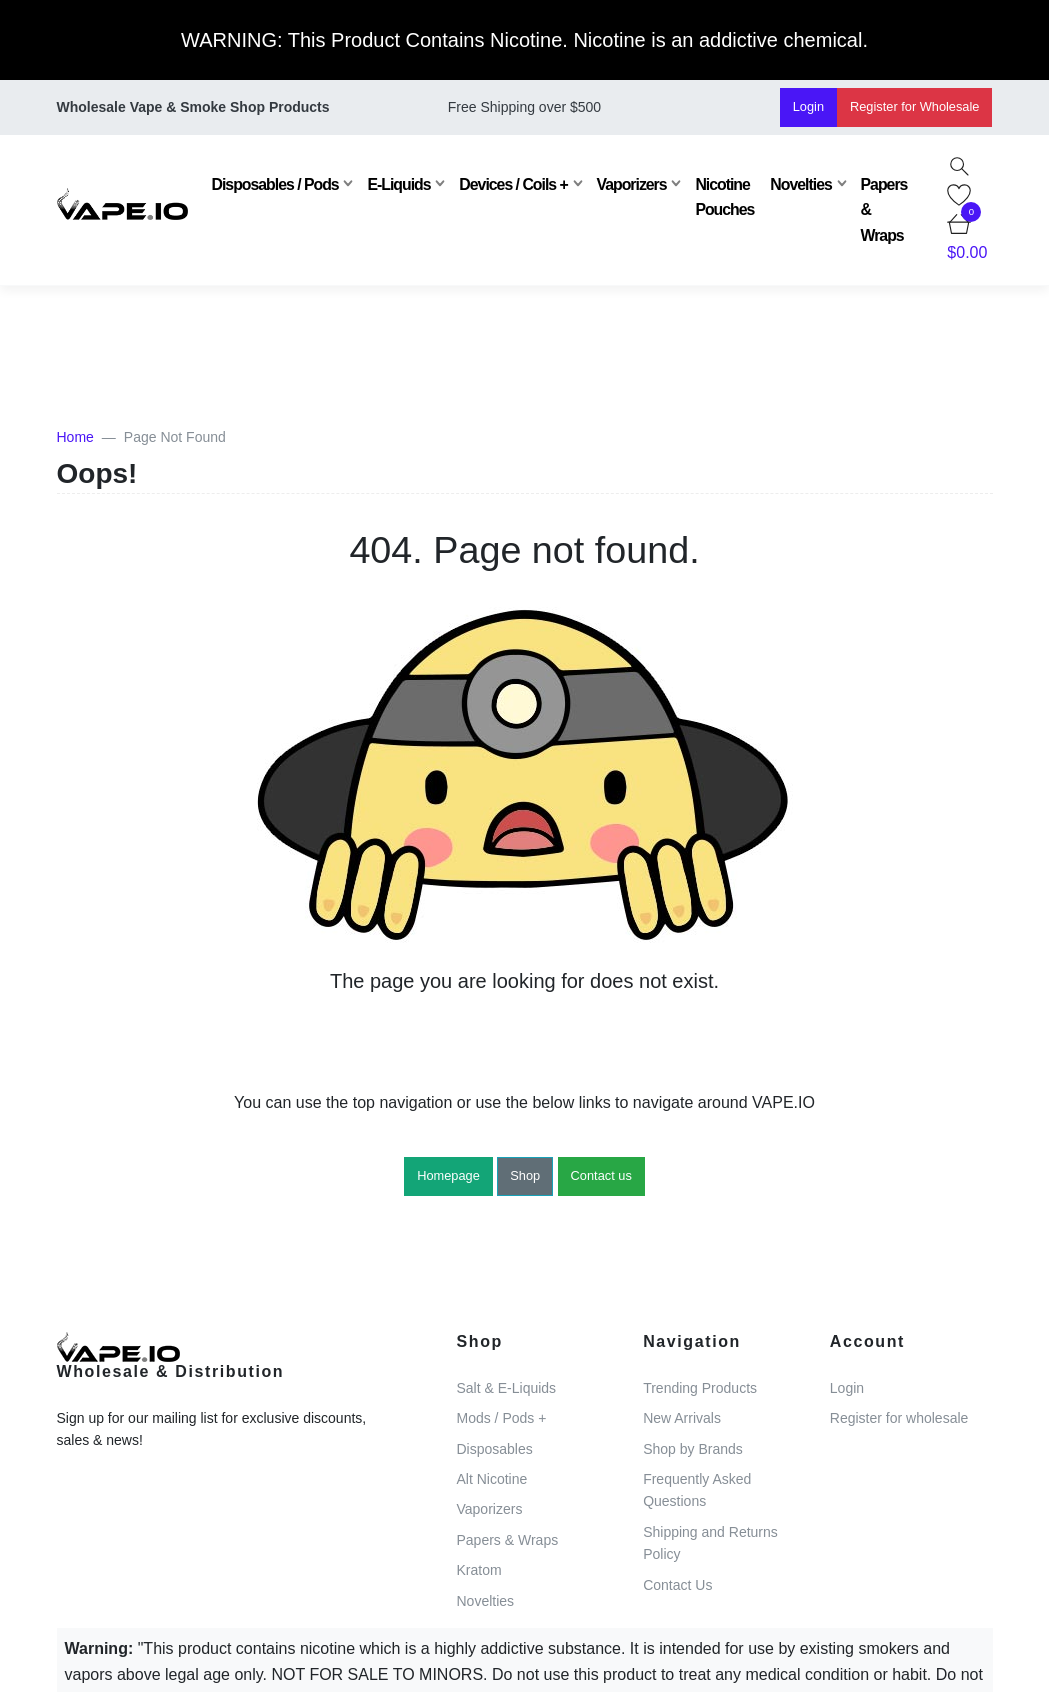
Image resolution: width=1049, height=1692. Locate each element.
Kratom (479, 1570)
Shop (525, 1175)
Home (75, 437)
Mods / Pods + (502, 1418)
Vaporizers (632, 184)
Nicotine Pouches (724, 197)
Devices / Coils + (513, 184)
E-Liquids (398, 184)
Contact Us (677, 1585)
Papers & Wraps (884, 210)
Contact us (601, 1175)
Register (914, 106)
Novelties (800, 184)
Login (808, 106)
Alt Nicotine (492, 1479)
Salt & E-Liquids (507, 1388)
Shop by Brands (693, 1449)
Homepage (448, 1175)
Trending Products (700, 1388)
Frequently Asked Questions (697, 1490)
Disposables (495, 1449)
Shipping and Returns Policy (710, 1543)
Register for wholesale (899, 1418)
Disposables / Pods (275, 184)
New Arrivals (682, 1418)
